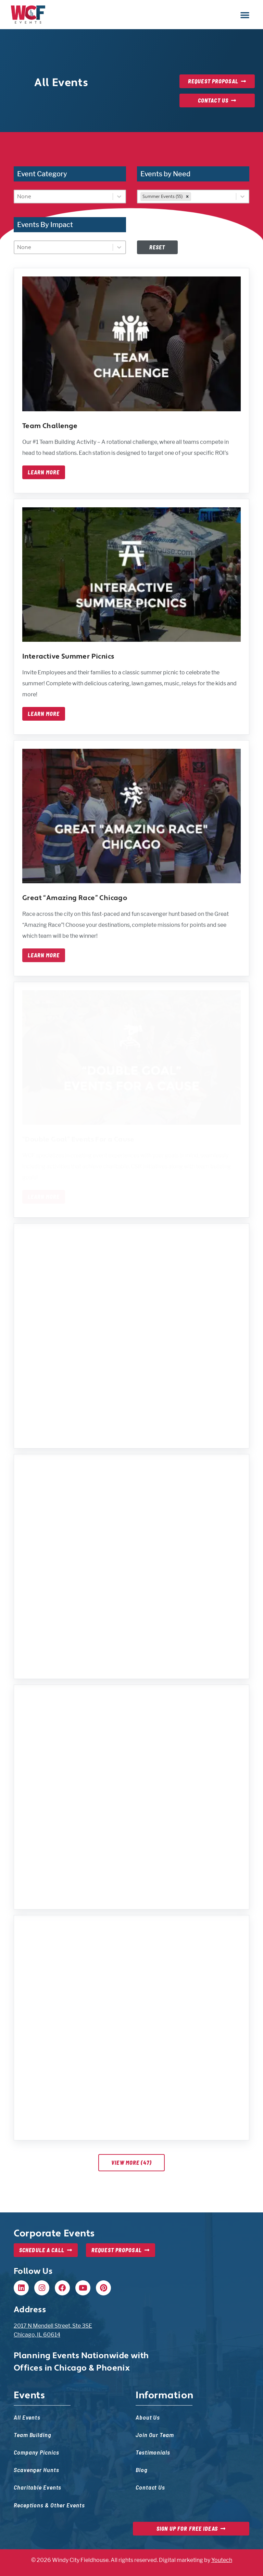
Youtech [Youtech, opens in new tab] (221, 2560)
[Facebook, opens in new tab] (62, 2287)
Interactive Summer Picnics (68, 656)
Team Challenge (50, 426)
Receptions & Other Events (49, 2505)
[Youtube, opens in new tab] (82, 2287)
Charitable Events (37, 2487)
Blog (142, 2469)
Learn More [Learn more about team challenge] (44, 472)
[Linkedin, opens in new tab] (21, 2287)
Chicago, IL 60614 (37, 2334)
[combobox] (63, 196)
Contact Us (150, 2487)
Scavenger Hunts (36, 2469)
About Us (148, 2417)
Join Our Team (155, 2434)
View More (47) (131, 2162)
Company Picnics (36, 2452)
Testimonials (153, 2452)
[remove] (187, 196)
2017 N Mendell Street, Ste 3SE (53, 2326)
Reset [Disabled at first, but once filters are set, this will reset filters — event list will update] (157, 247)
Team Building (32, 2434)
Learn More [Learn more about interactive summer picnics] (44, 714)
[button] (245, 15)
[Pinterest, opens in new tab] (103, 2287)
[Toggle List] (119, 196)
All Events (27, 2417)
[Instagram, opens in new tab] (41, 2287)
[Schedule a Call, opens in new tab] (46, 2250)
